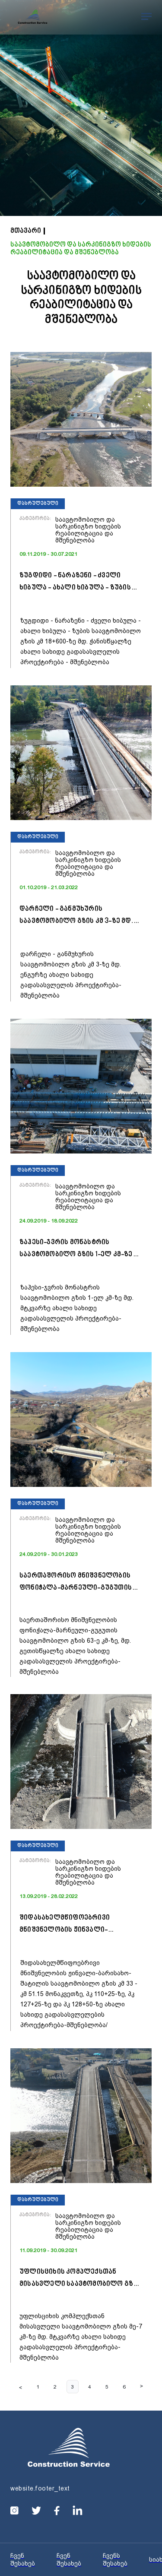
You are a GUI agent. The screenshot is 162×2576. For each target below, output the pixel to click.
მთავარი (25, 231)
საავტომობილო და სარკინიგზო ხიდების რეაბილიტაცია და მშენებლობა (80, 249)
